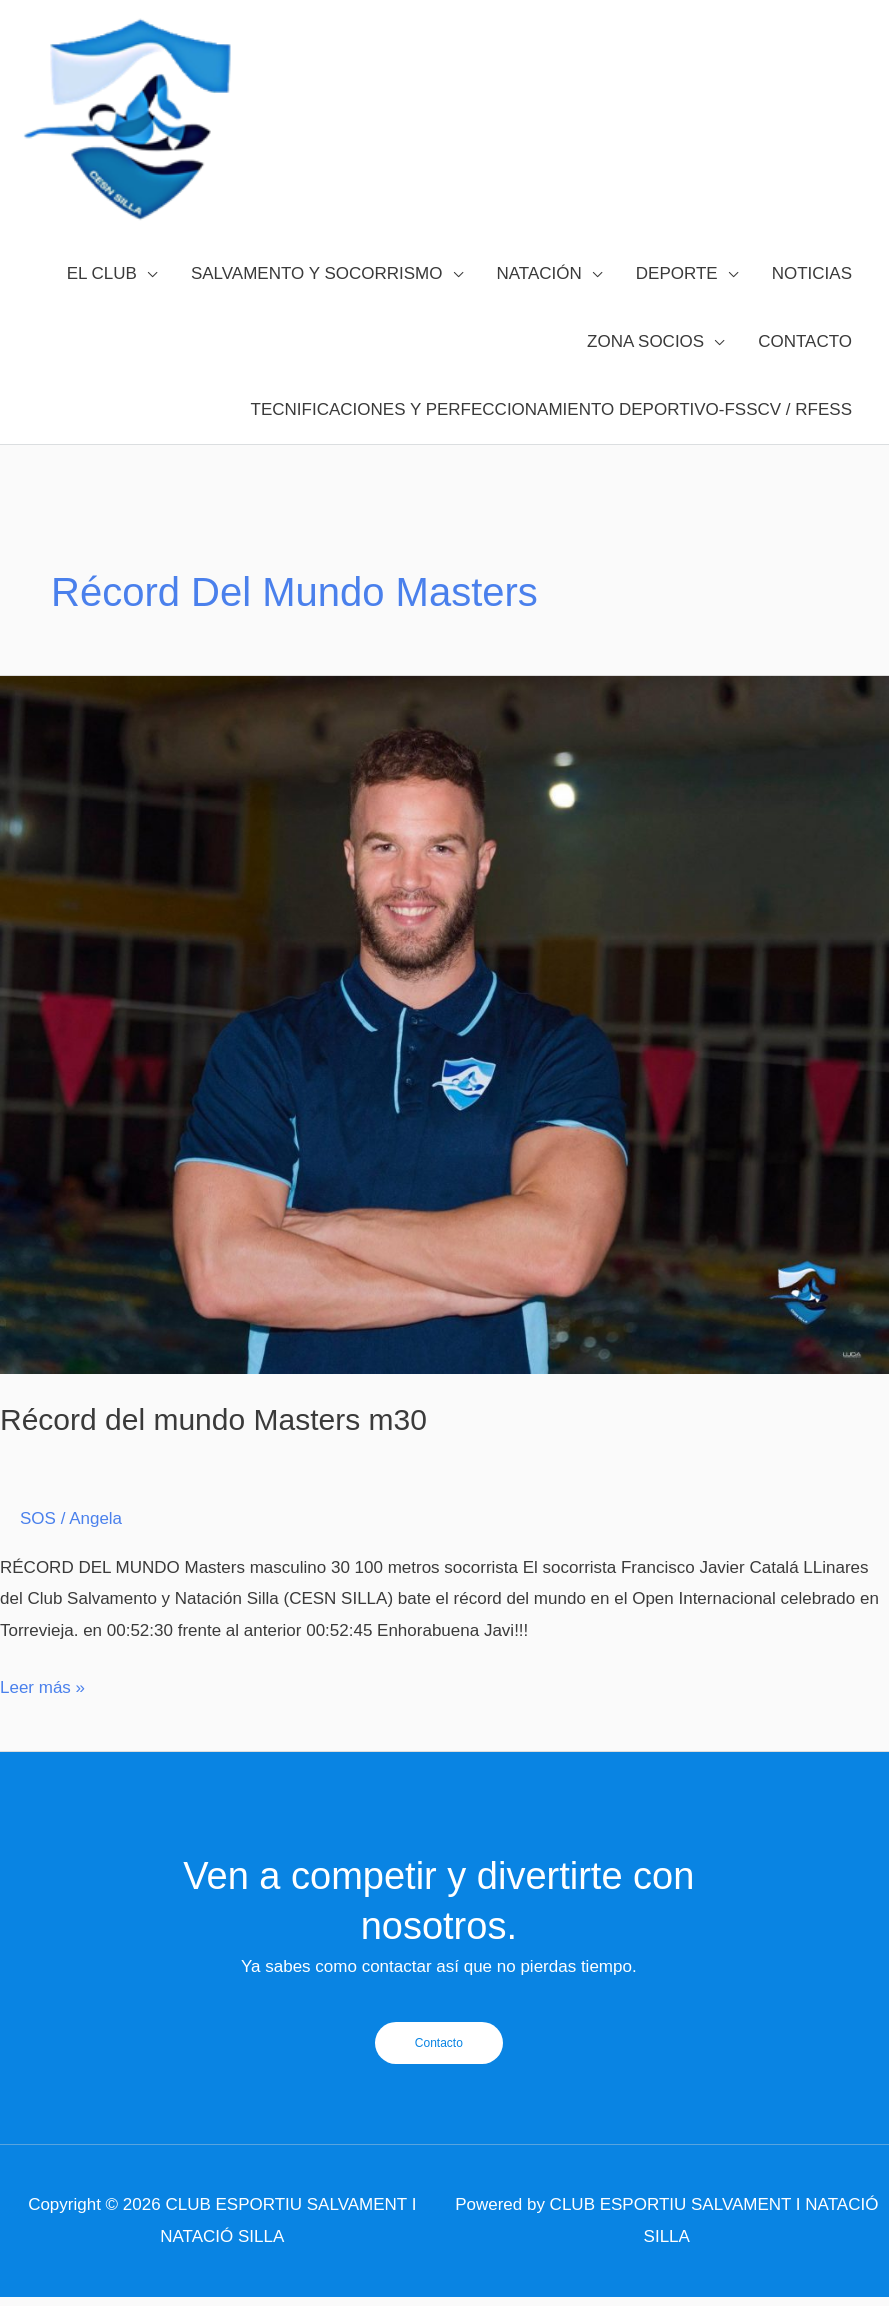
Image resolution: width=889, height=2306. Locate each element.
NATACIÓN (539, 298)
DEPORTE (677, 298)
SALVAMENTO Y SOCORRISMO (317, 298)
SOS (38, 1543)
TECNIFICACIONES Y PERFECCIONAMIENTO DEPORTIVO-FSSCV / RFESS (551, 434)
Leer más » (42, 1709)
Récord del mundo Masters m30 (213, 1444)
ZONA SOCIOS (645, 366)
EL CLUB (102, 298)
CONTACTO (805, 366)
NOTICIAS (812, 298)
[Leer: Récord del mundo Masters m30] (444, 1049)
